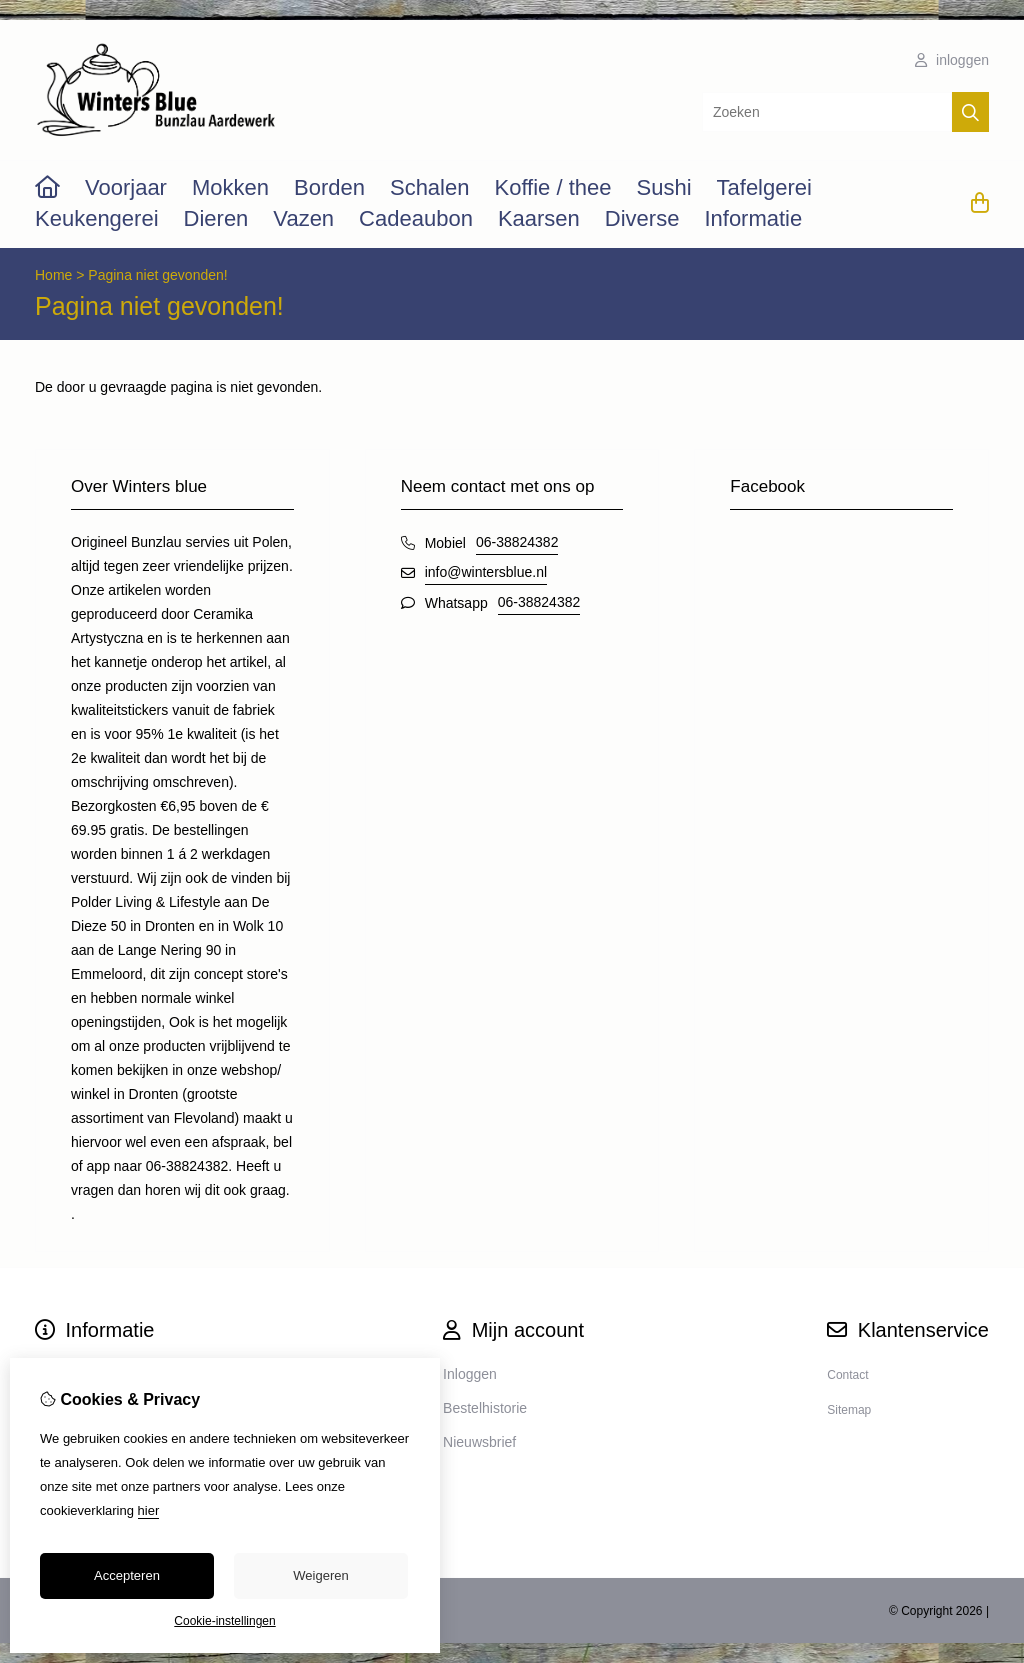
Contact (847, 1375)
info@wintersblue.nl (486, 572)
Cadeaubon (416, 218)
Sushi (663, 187)
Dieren (216, 218)
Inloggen (470, 1374)
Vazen (303, 218)
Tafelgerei (764, 187)
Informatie (753, 218)
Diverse (642, 218)
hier (149, 1510)
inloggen (952, 60)
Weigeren (320, 1575)
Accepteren (127, 1575)
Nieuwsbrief (479, 1442)
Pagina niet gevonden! (157, 275)
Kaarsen (539, 218)
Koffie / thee (552, 187)
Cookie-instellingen (224, 1621)
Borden (329, 187)
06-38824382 (517, 542)
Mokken (230, 187)
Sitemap (849, 1410)
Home (53, 275)
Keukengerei (97, 218)
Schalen (430, 187)
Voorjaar (126, 187)
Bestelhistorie (485, 1408)
